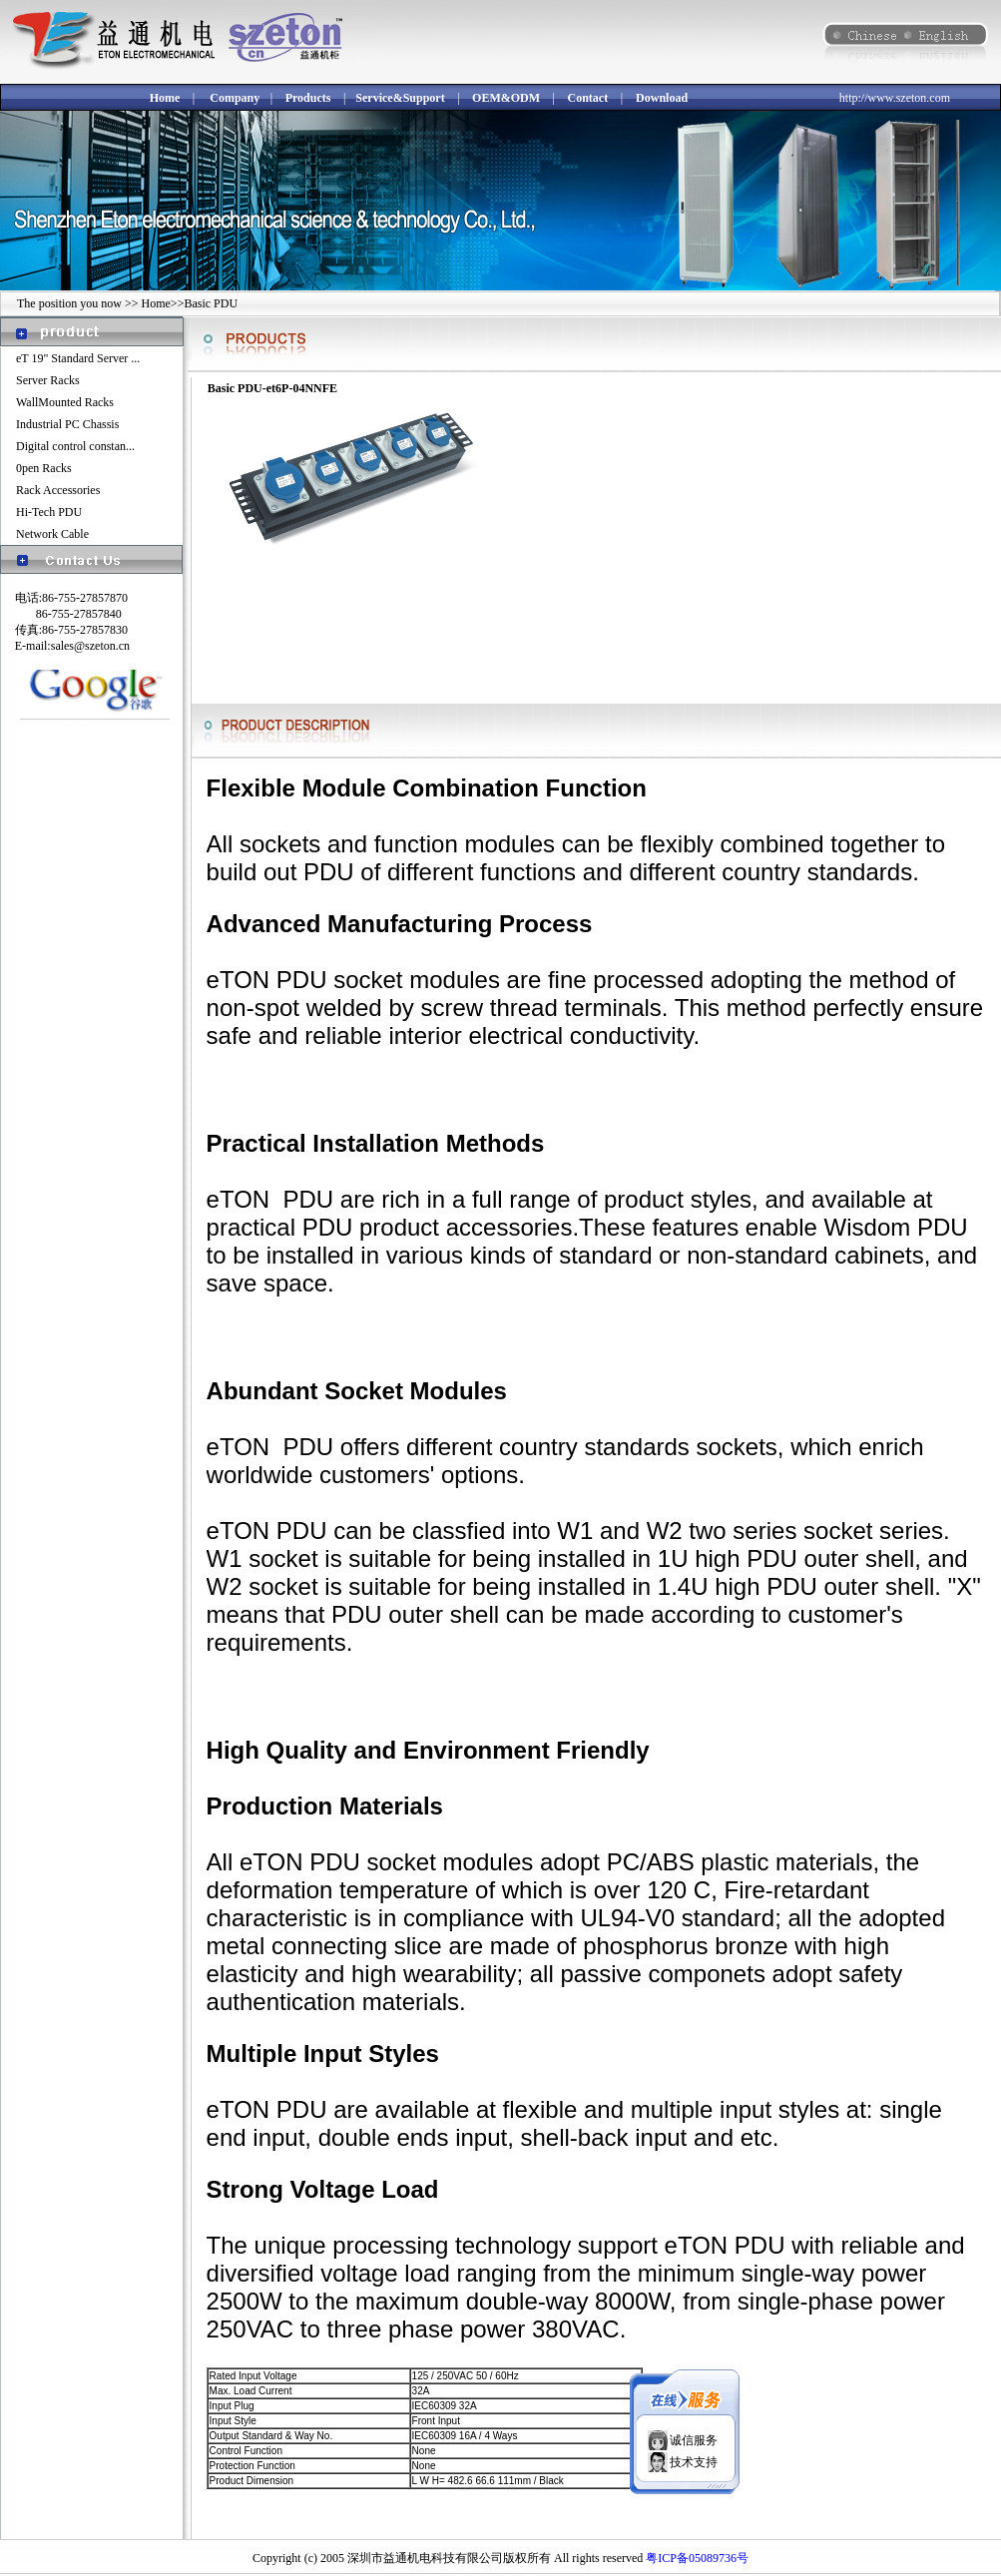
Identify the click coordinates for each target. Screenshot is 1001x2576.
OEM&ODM (506, 98)
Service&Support (399, 98)
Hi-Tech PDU (49, 512)
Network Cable (52, 534)
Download (662, 98)
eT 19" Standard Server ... (78, 358)
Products (308, 98)
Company (234, 98)
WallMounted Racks (65, 402)
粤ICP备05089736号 (697, 2558)
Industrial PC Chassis (67, 424)
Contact (588, 98)
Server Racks (48, 380)
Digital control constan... (75, 446)
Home (165, 98)
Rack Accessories (58, 490)
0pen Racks (44, 468)
